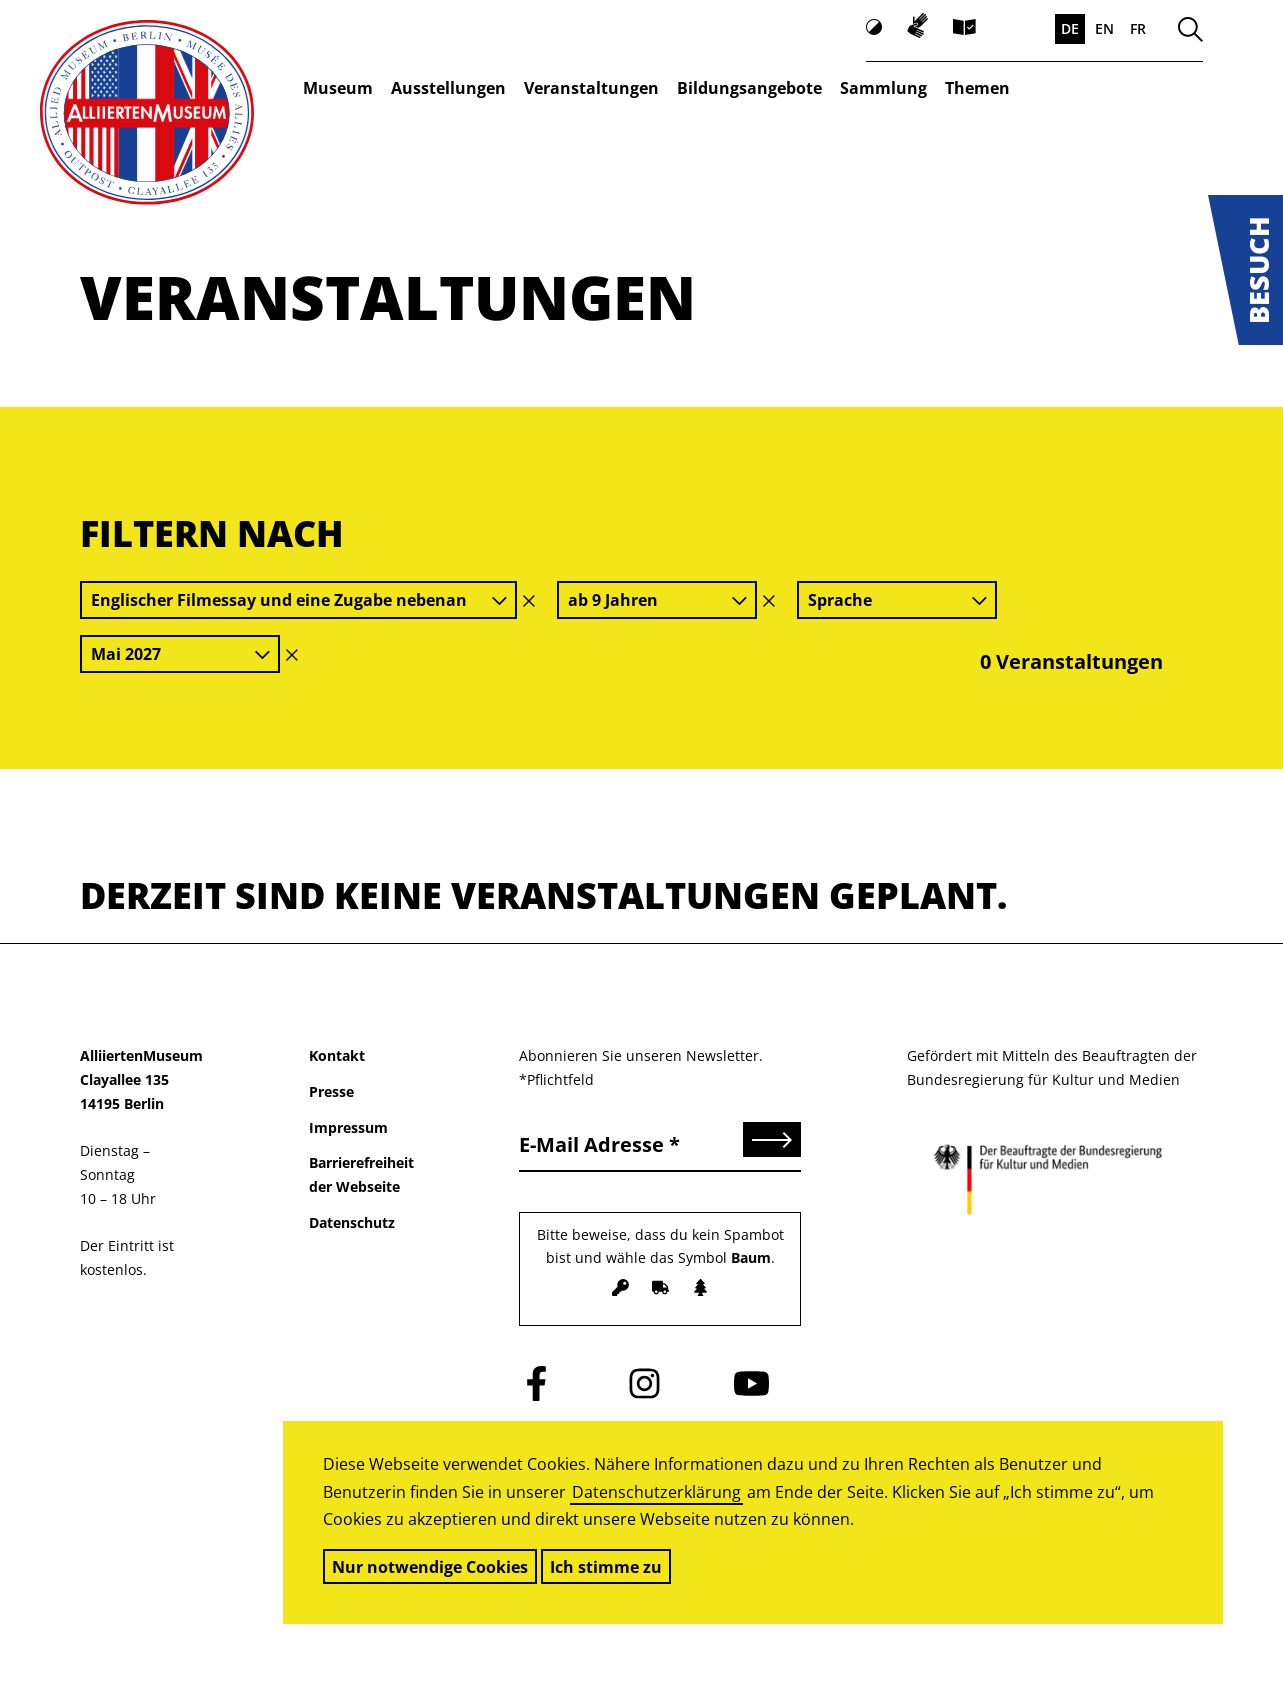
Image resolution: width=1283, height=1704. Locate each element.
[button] (1245, 270)
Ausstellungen (448, 88)
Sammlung (883, 88)
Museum (338, 88)
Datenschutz (352, 1222)
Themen (977, 88)
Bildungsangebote (749, 88)
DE (1070, 28)
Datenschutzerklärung (656, 1492)
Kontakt (337, 1055)
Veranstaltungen (591, 88)
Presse (331, 1091)
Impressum (348, 1127)
